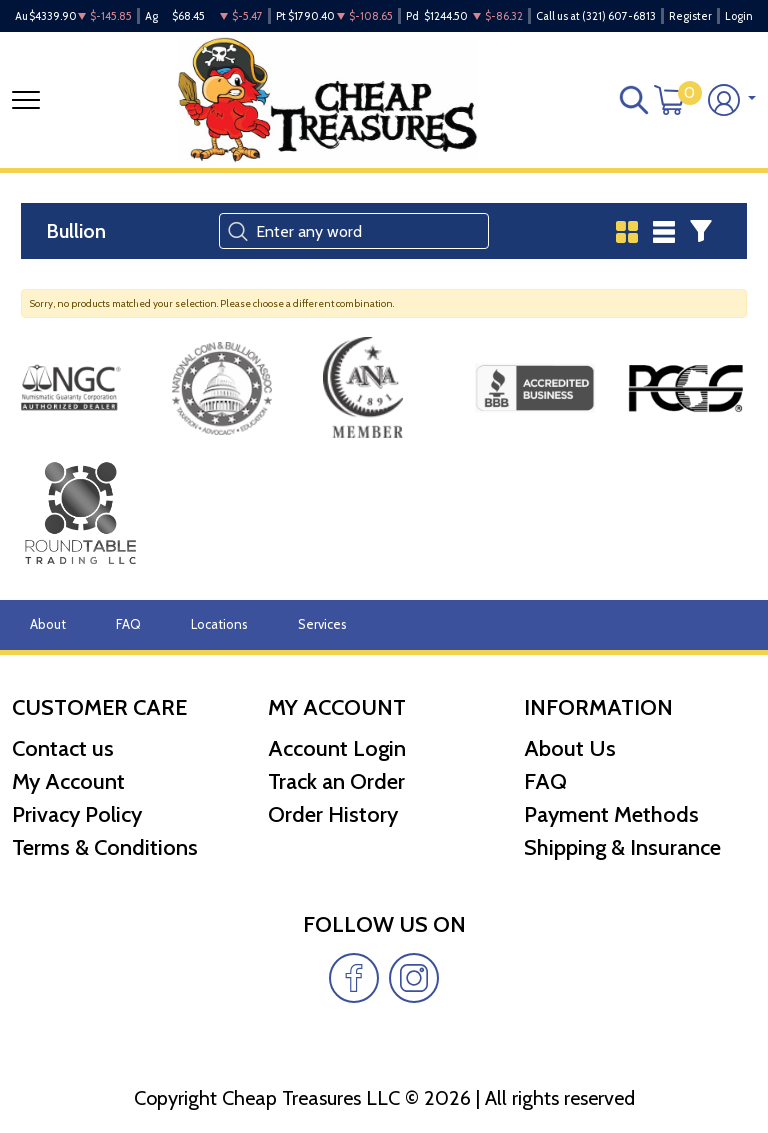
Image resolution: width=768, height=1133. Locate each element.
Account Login (337, 748)
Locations (219, 624)
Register (690, 16)
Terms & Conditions (105, 847)
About (48, 624)
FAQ (128, 624)
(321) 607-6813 (619, 16)
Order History (333, 814)
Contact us (63, 748)
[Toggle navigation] (26, 100)
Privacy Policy (77, 814)
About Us (570, 748)
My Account (68, 781)
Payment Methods (611, 814)
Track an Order (336, 781)
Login (739, 16)
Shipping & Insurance (622, 847)
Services (322, 624)
